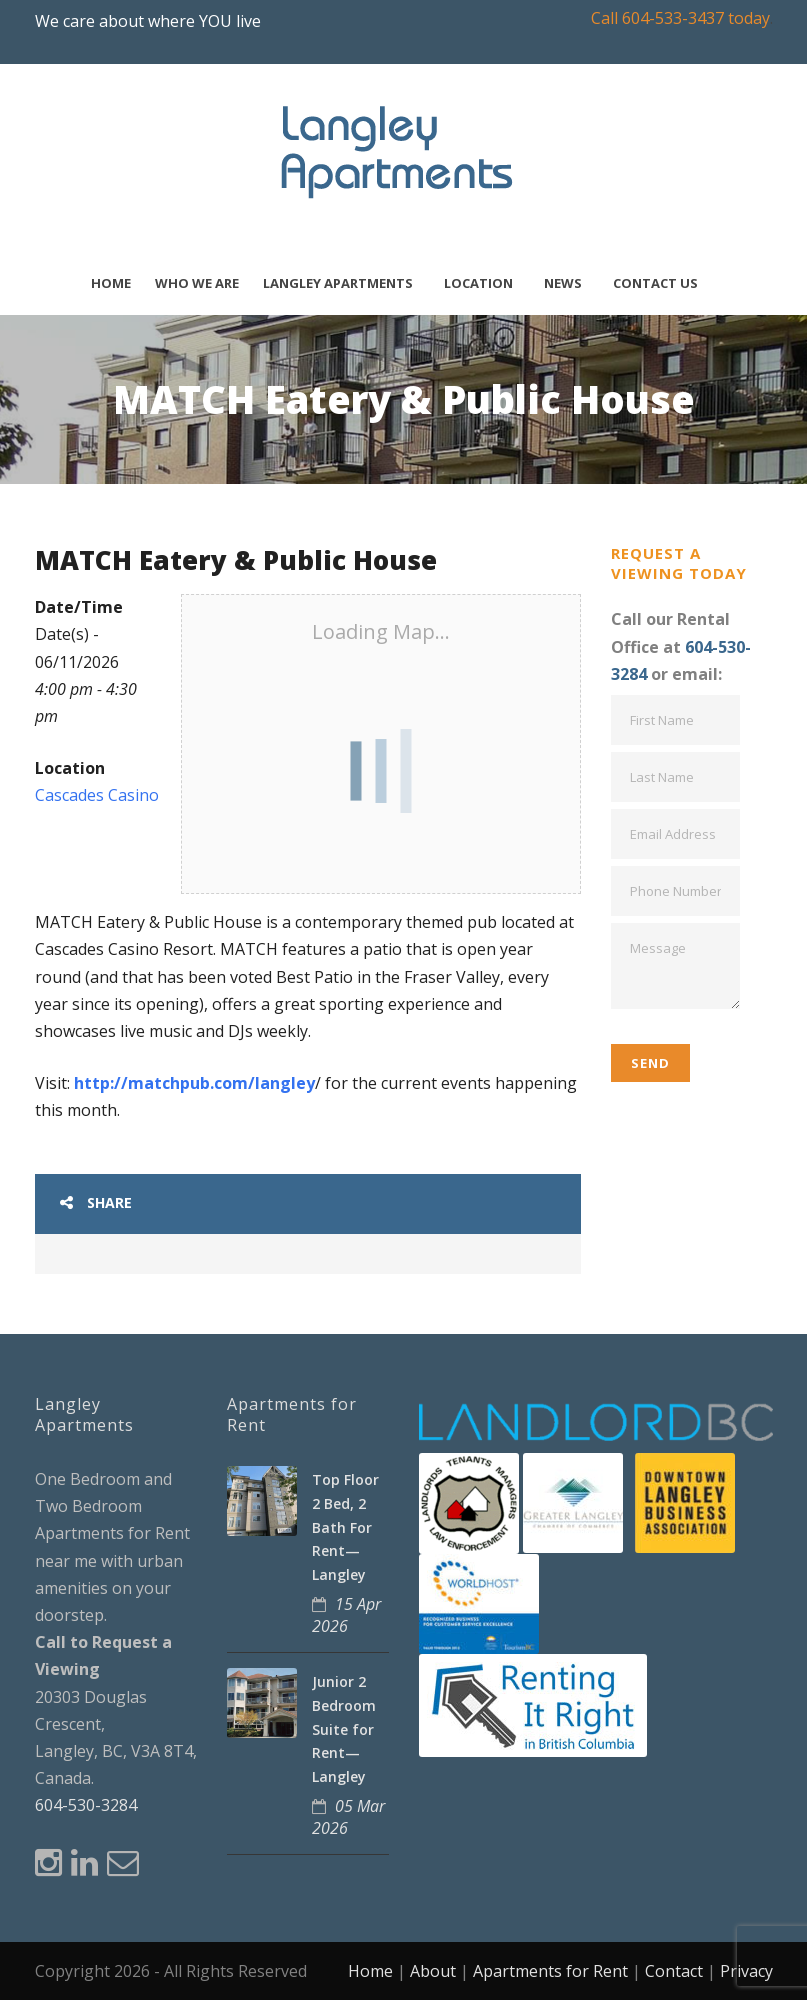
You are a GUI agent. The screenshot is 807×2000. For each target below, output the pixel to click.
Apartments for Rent (550, 1971)
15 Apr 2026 (346, 1615)
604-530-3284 (86, 1805)
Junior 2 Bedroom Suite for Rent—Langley (344, 1729)
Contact (674, 1971)
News (563, 283)
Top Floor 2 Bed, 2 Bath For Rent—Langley (345, 1527)
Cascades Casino (97, 795)
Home (111, 283)
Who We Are (197, 283)
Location (478, 283)
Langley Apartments (338, 283)
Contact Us (655, 283)
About (433, 1971)
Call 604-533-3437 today (680, 18)
